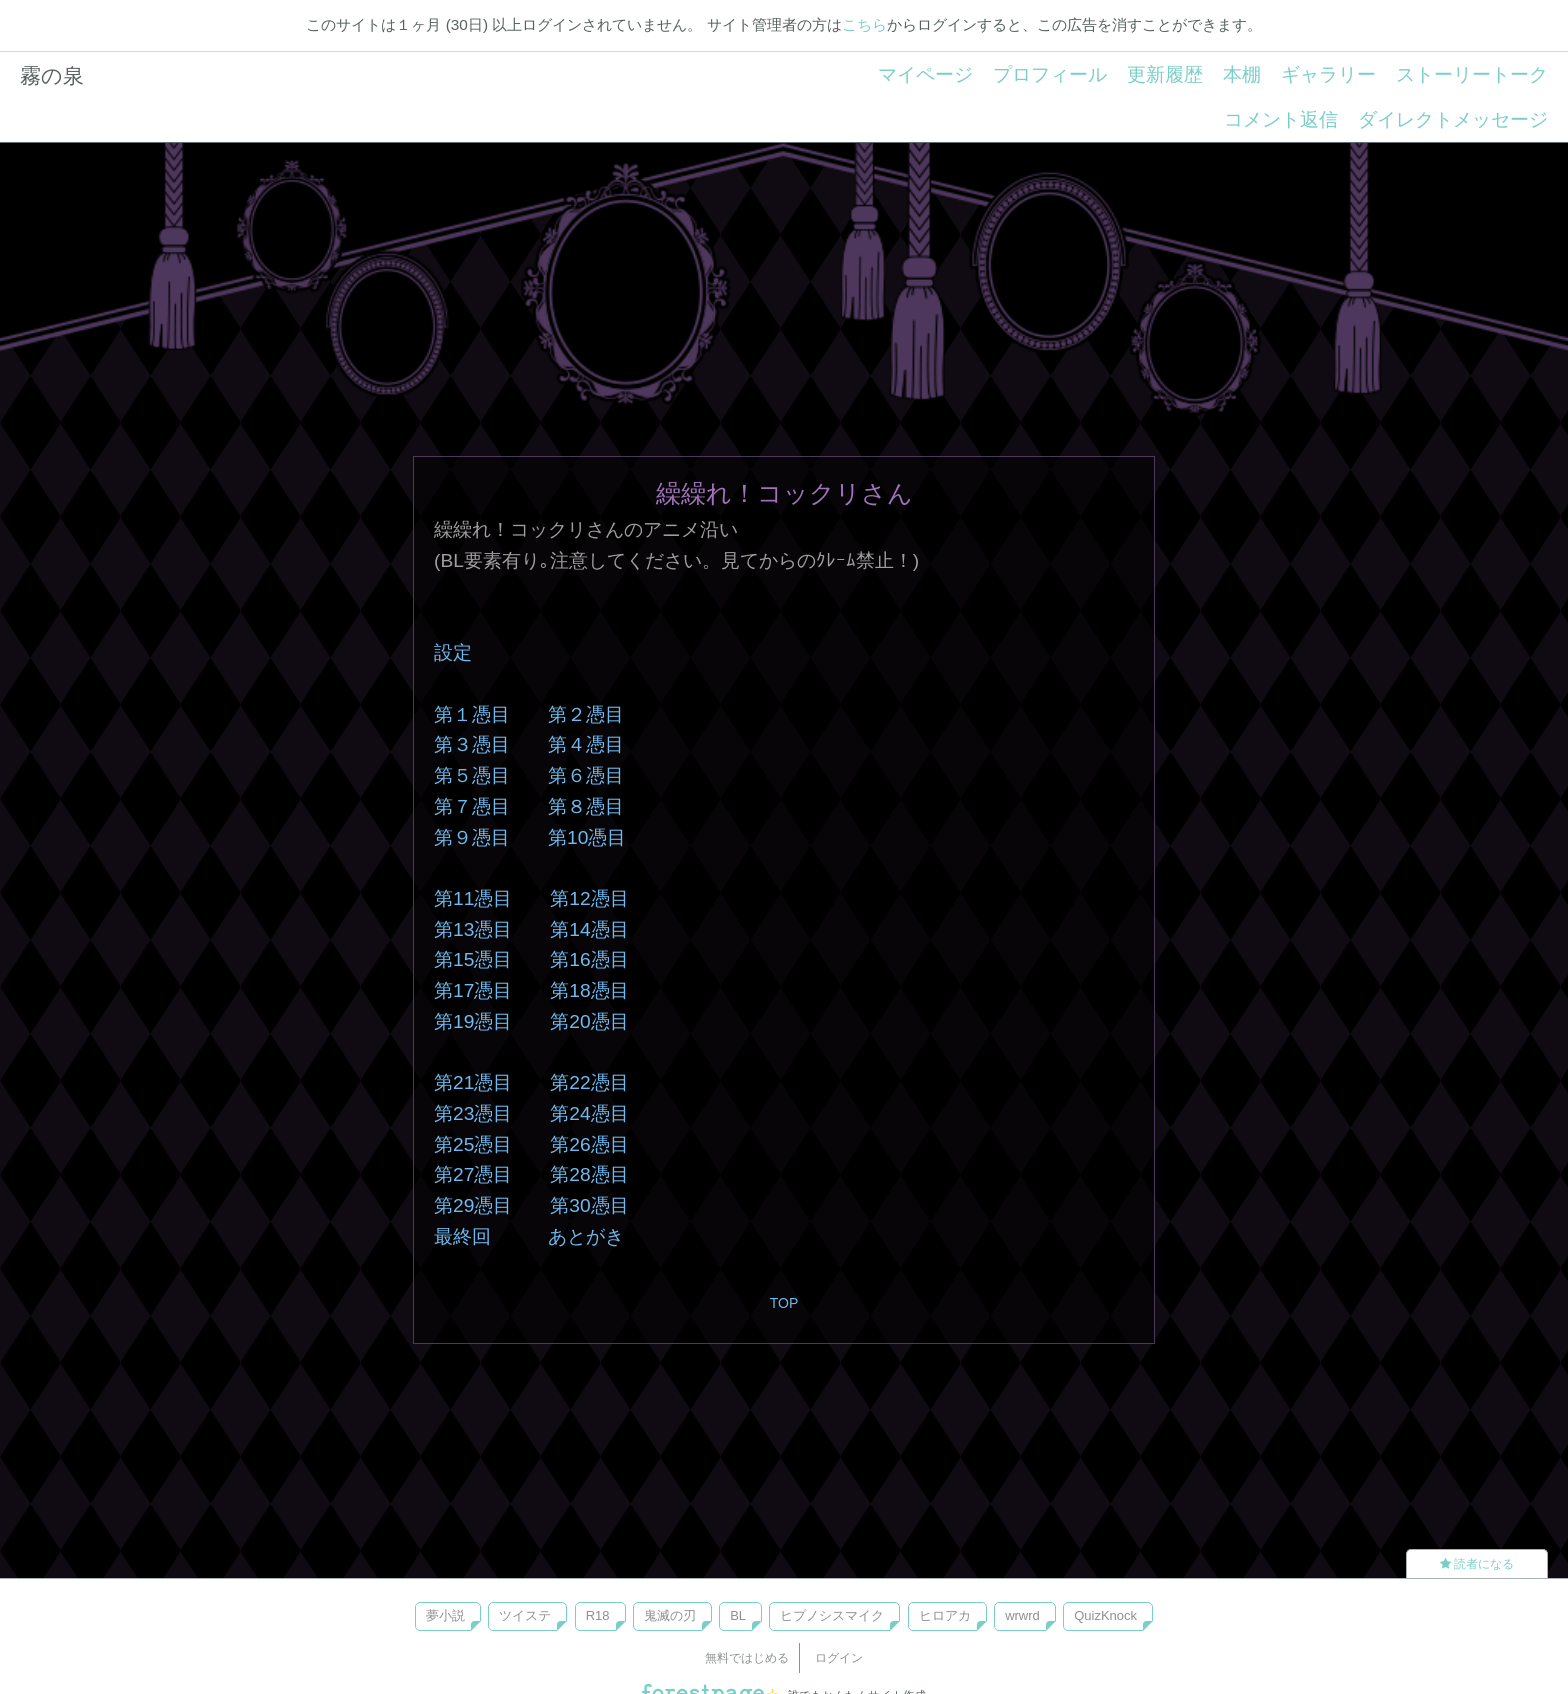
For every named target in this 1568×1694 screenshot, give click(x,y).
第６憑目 (586, 775)
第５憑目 (472, 775)
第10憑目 (587, 837)
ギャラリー (1328, 74)
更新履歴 (1165, 74)
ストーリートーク (1472, 74)
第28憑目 (589, 1174)
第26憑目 (589, 1144)
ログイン (839, 1658)
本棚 (1242, 74)
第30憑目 (589, 1205)
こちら (864, 24)
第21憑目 (473, 1082)
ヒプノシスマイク (832, 1615)
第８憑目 (586, 806)
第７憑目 (472, 806)
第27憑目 (473, 1174)
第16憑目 (589, 959)
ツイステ (525, 1615)
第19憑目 (473, 1021)
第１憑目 (472, 714)
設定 (453, 652)
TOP (784, 1303)
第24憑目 (589, 1113)
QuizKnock (1105, 1615)
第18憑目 (589, 990)
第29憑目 (473, 1205)
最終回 (462, 1236)
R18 (598, 1615)
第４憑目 (586, 744)
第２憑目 (586, 714)
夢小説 (445, 1615)
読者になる (1477, 1564)
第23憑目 (473, 1113)
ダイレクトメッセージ (1453, 119)
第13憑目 (473, 929)
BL (738, 1615)
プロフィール (1050, 74)
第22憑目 (589, 1082)
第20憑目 (589, 1021)
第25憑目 (473, 1144)
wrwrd (1022, 1615)
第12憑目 (589, 898)
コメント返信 (1281, 119)
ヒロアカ (945, 1615)
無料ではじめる (747, 1658)
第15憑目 (473, 959)
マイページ (925, 74)
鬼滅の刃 (670, 1615)
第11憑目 (473, 898)
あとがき (586, 1236)
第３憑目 (472, 744)
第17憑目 (473, 990)
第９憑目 (472, 837)
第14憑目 (589, 929)
